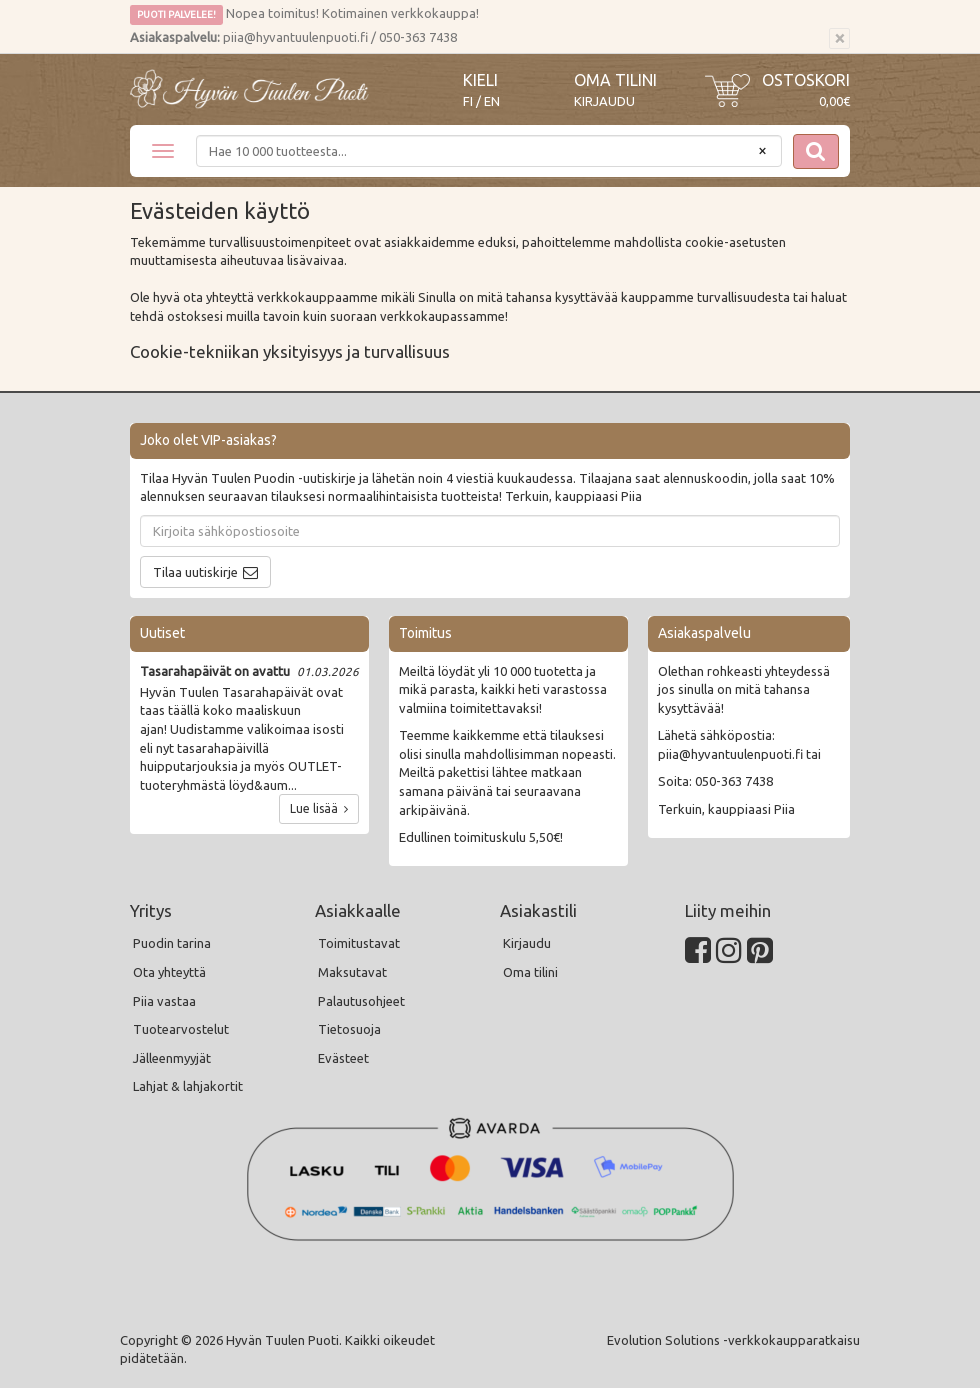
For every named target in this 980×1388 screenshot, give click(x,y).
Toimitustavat (359, 943)
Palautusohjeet (361, 1001)
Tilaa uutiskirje (195, 572)
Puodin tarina (172, 943)
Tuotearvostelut (181, 1029)
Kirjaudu (604, 101)
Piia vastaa (164, 1001)
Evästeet (343, 1058)
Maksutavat (352, 972)
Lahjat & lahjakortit (188, 1086)
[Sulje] (839, 39)
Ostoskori (806, 80)
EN (492, 101)
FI (468, 101)
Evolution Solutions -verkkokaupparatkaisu (733, 1340)
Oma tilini (615, 80)
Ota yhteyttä (169, 972)
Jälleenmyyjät (172, 1058)
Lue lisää (319, 808)
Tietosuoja (349, 1029)
